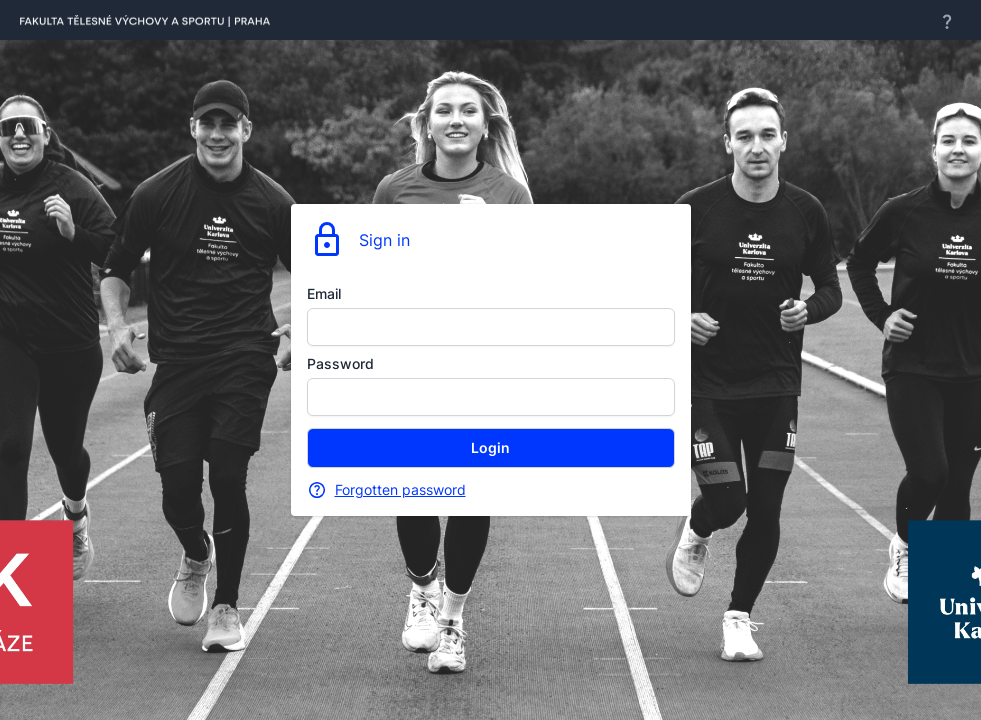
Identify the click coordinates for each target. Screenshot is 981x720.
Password (340, 363)
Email (324, 293)
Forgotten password (400, 489)
